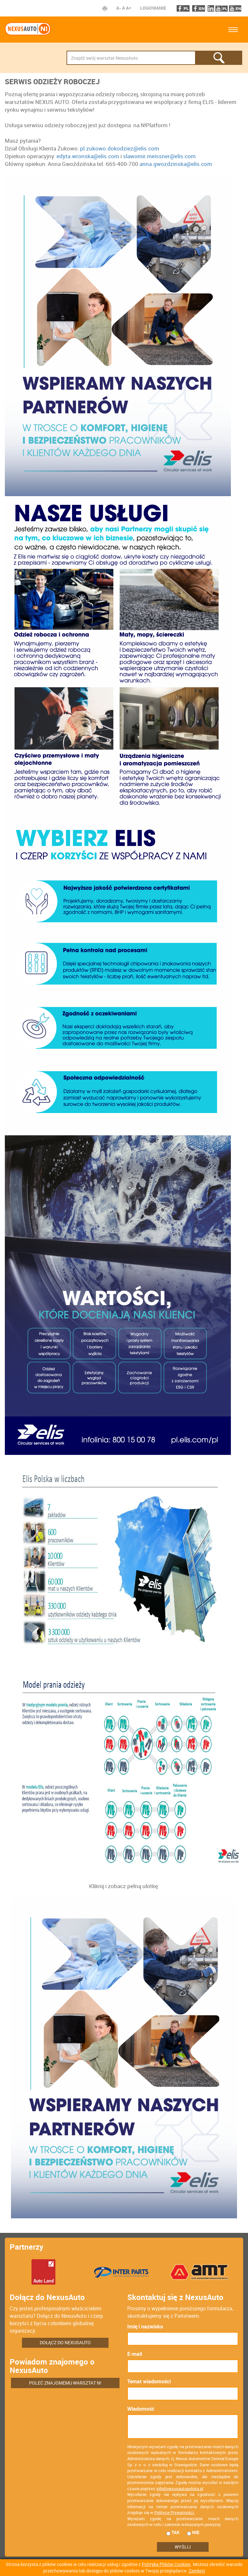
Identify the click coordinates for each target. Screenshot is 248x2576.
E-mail (134, 2353)
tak (173, 2532)
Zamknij (197, 2571)
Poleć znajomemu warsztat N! (65, 2383)
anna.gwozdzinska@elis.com (176, 164)
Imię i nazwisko (145, 2326)
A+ (128, 8)
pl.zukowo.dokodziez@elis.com (119, 148)
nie (193, 2532)
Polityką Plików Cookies (166, 2564)
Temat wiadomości (149, 2381)
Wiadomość (140, 2408)
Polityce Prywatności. (174, 2512)
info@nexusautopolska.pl (179, 2488)
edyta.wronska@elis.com (88, 156)
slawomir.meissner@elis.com (159, 156)
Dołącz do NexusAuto (65, 2342)
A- (118, 8)
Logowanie (153, 8)
